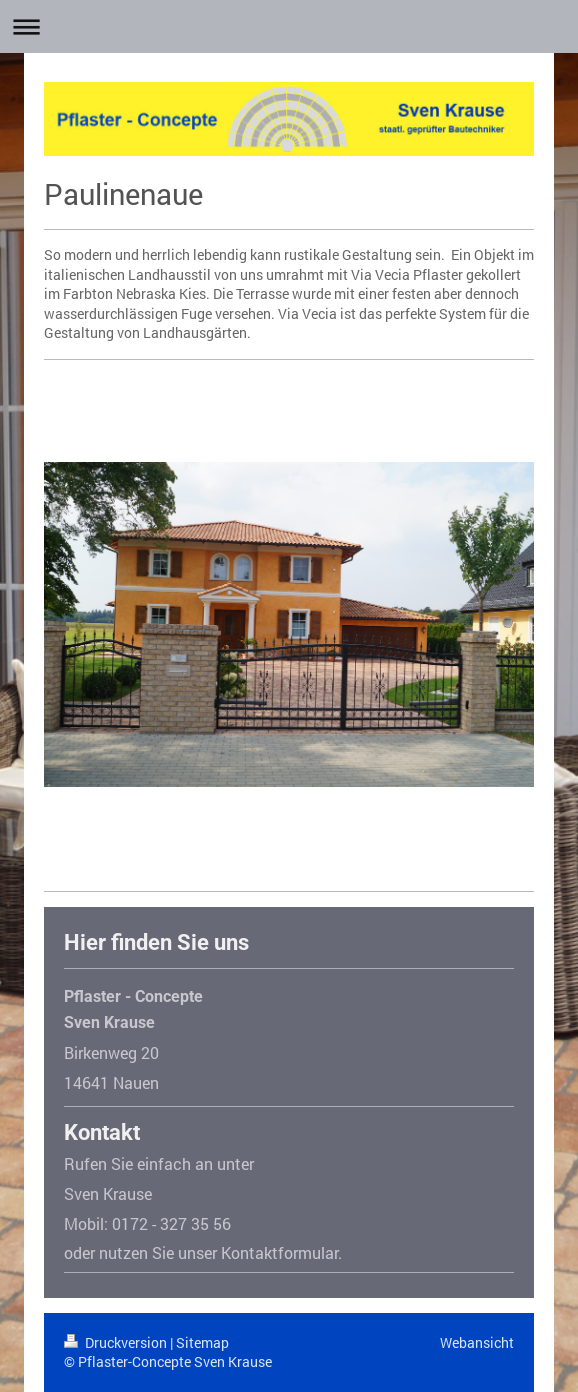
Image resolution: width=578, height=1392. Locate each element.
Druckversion (117, 1342)
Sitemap (202, 1342)
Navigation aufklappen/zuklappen (289, 26)
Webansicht (477, 1342)
